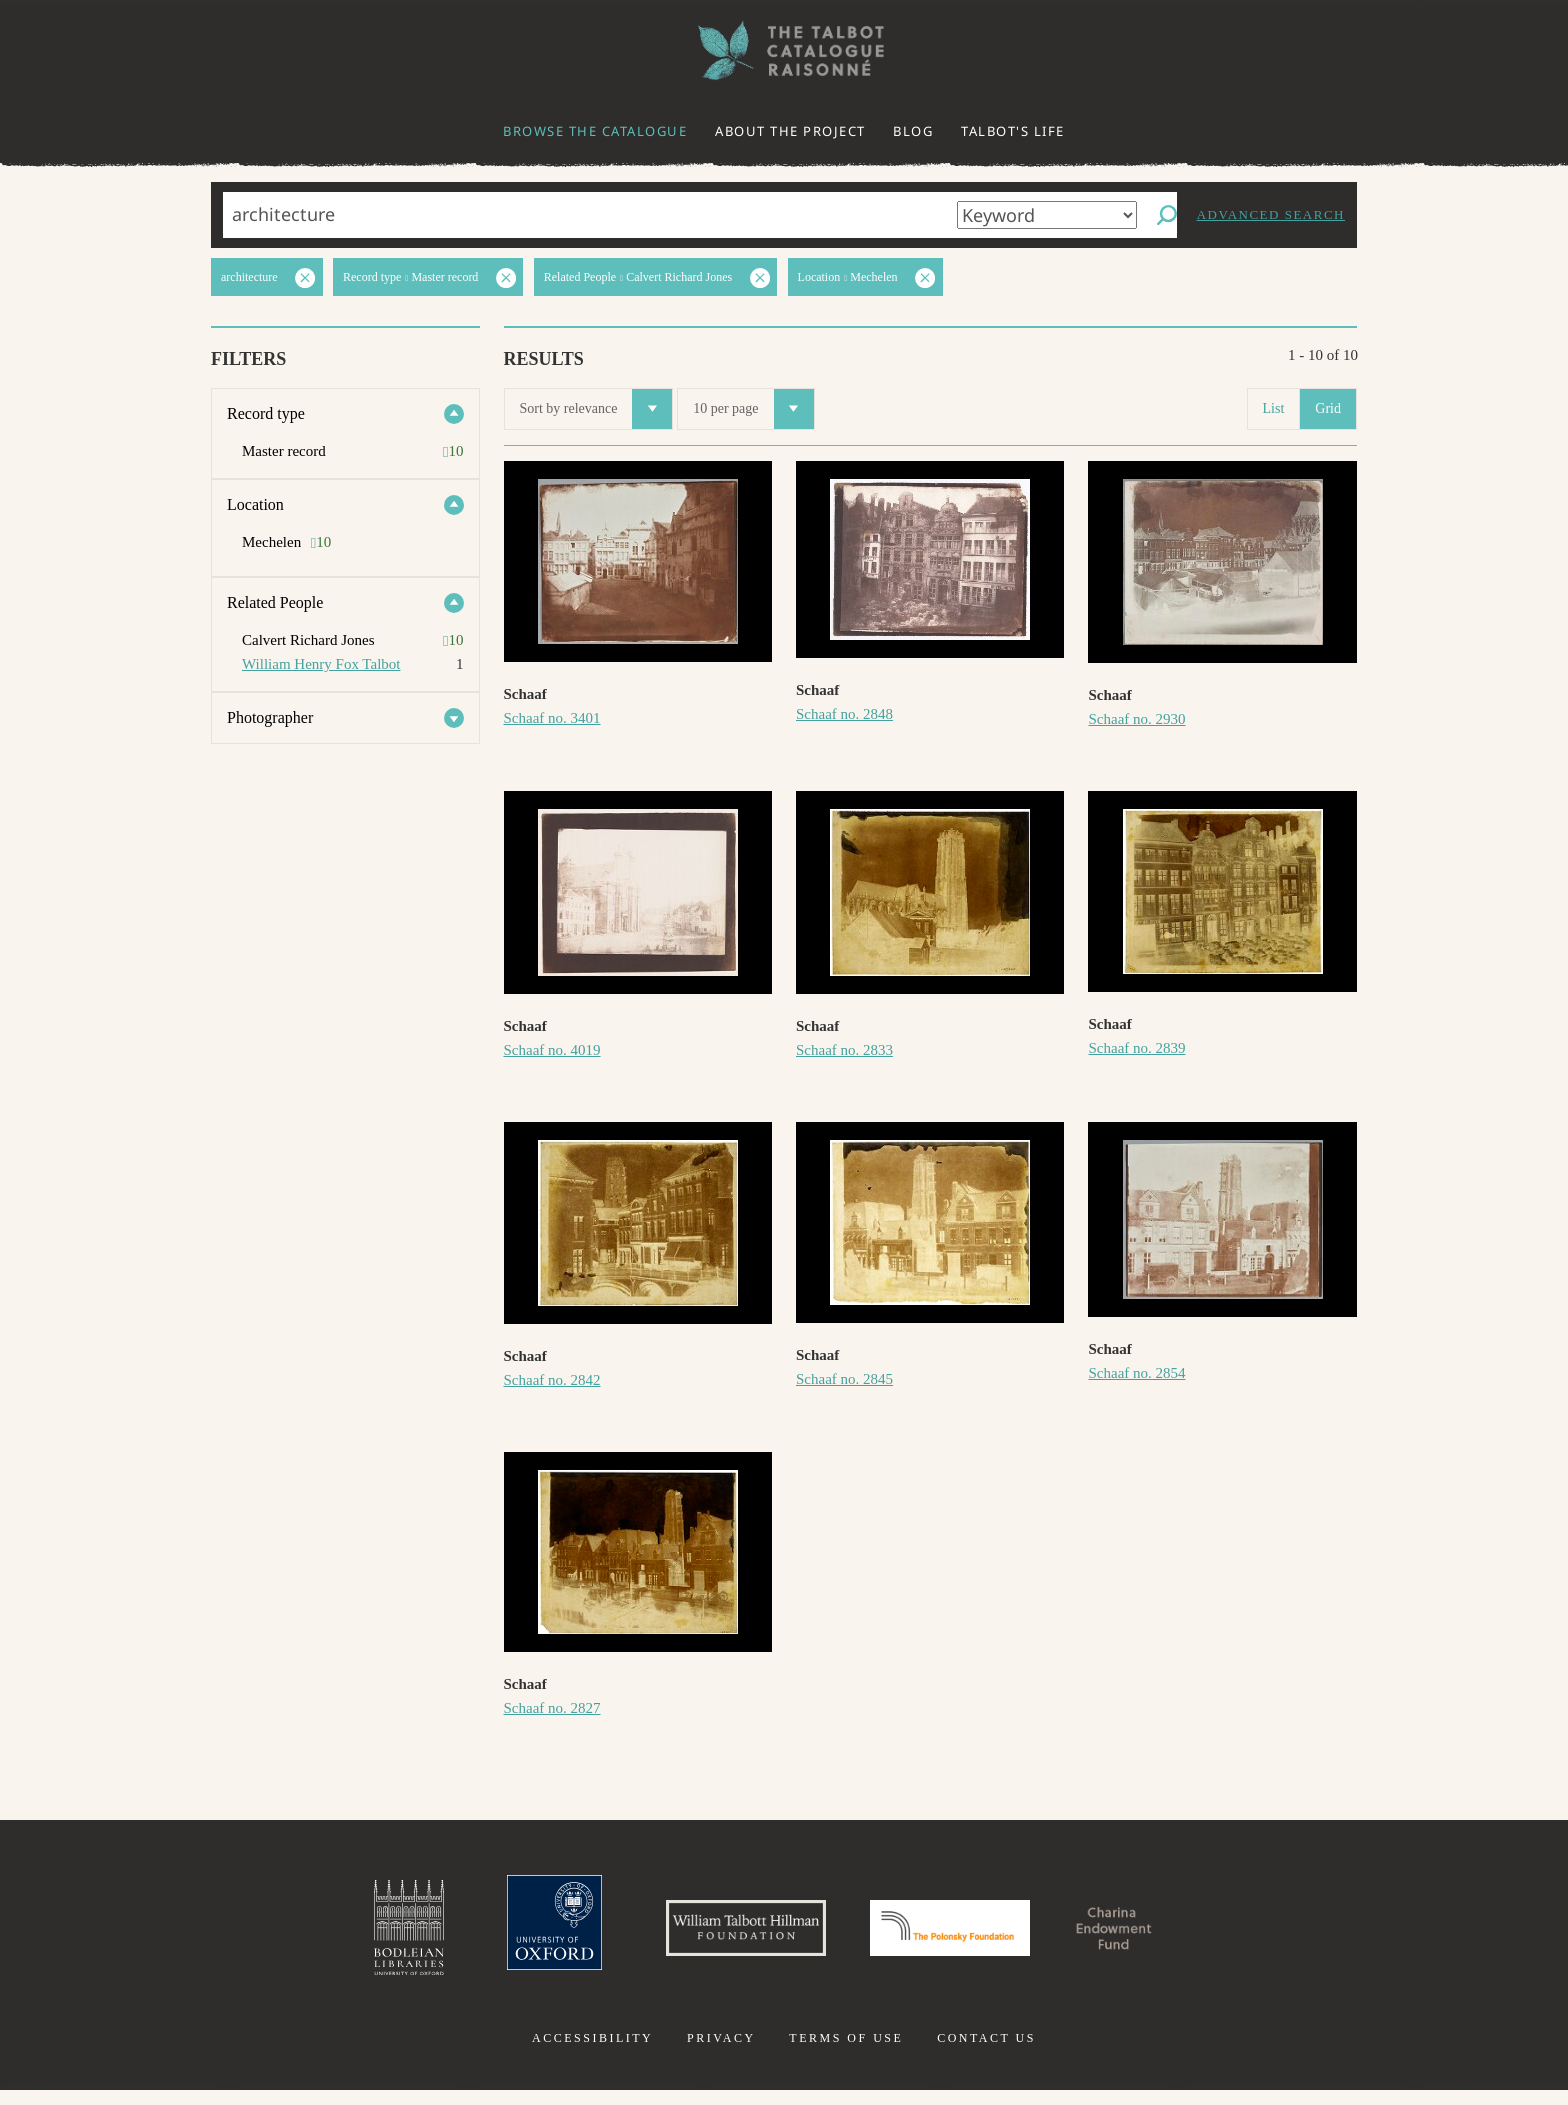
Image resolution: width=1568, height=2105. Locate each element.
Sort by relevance (596, 409)
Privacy (721, 2053)
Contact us (986, 2053)
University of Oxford (500, 1935)
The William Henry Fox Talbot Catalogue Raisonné (784, 50)
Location (255, 504)
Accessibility (592, 2053)
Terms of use (846, 2053)
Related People (275, 602)
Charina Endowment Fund (1167, 1935)
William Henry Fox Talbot (321, 664)
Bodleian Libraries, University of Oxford (342, 1935)
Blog (913, 131)
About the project (790, 131)
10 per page (753, 409)
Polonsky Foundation (963, 1935)
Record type (266, 413)
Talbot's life (1013, 131)
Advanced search (1271, 214)
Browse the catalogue (595, 131)
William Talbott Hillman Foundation (719, 1935)
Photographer (270, 717)
